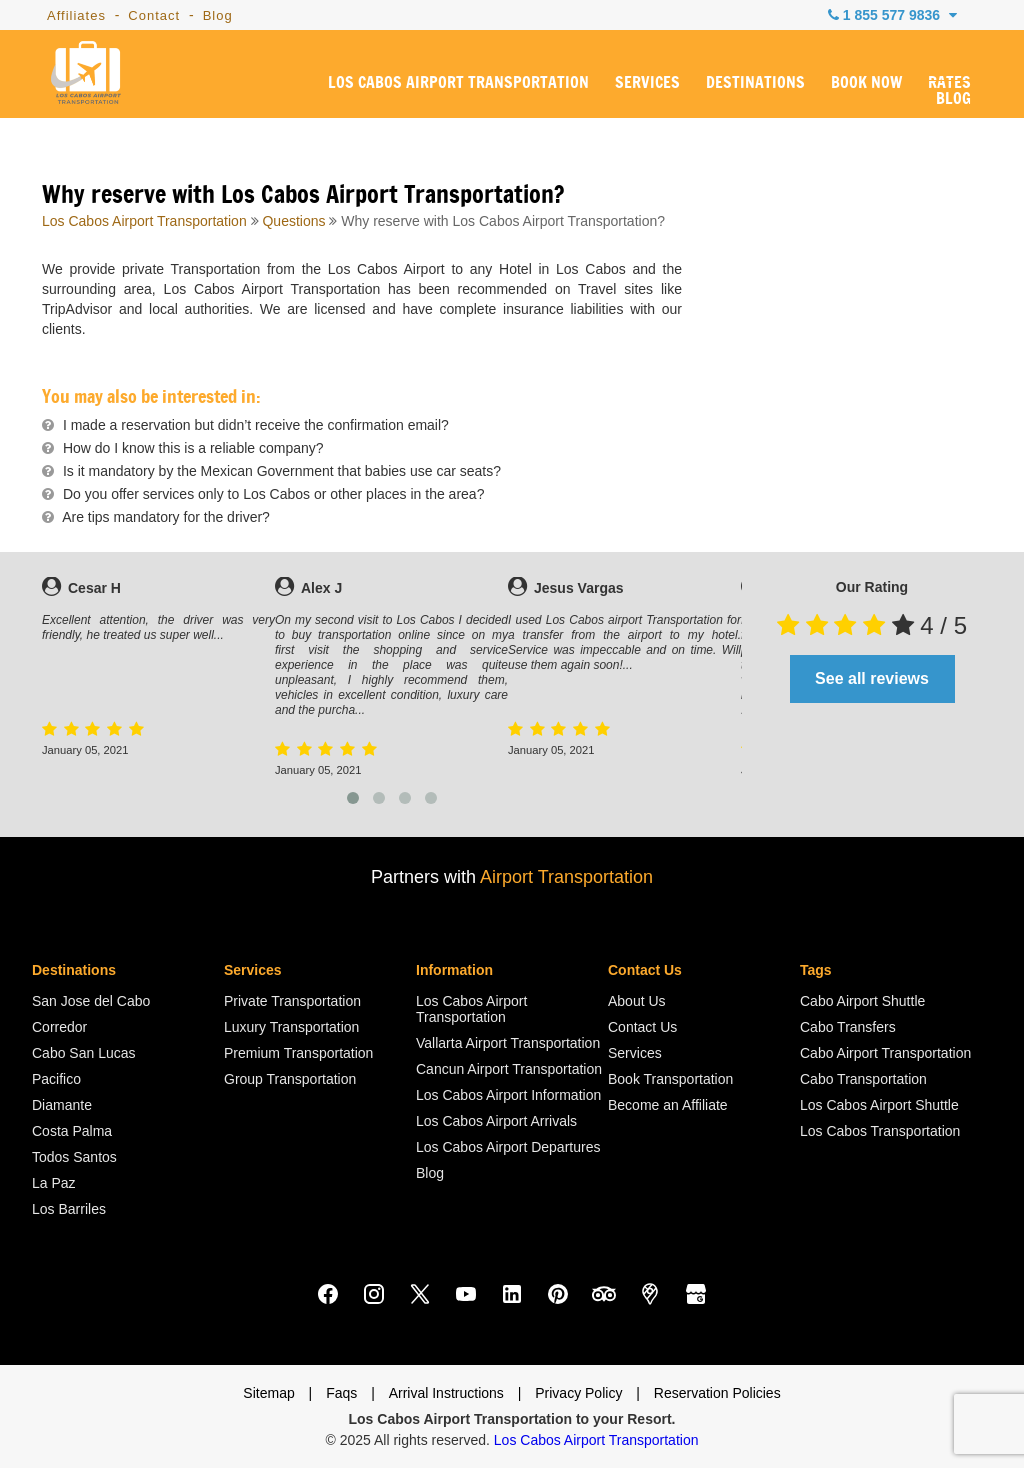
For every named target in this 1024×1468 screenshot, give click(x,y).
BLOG (953, 99)
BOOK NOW (866, 83)
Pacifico (56, 1079)
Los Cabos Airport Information (508, 1095)
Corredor (59, 1027)
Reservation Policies (717, 1393)
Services (635, 1053)
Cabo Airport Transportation (885, 1053)
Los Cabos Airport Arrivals (496, 1121)
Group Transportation (290, 1079)
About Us (637, 1001)
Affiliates (76, 15)
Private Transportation (292, 1001)
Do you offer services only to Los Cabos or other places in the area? (274, 494)
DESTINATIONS (755, 83)
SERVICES (647, 83)
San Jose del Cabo (91, 1001)
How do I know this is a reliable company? (193, 448)
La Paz (54, 1183)
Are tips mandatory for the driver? (166, 517)
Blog (218, 15)
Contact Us (642, 1027)
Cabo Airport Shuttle (862, 1001)
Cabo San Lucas (84, 1053)
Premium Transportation (298, 1053)
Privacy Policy (578, 1393)
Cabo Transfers (848, 1027)
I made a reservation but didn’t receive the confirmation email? (256, 425)
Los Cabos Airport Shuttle (879, 1105)
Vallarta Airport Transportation (508, 1043)
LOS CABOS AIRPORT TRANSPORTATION (458, 83)
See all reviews (872, 678)
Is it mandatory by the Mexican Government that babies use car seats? (282, 471)
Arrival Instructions (446, 1393)
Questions (293, 221)
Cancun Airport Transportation (509, 1069)
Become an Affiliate (668, 1105)
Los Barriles (69, 1209)
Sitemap (268, 1393)
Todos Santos (74, 1157)
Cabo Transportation (863, 1079)
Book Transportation (670, 1079)
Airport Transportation (566, 877)
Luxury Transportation (291, 1027)
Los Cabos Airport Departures (508, 1147)
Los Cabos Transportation (880, 1131)
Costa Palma (72, 1131)
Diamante (62, 1105)
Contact (154, 15)
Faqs (341, 1393)
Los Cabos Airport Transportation (144, 221)
